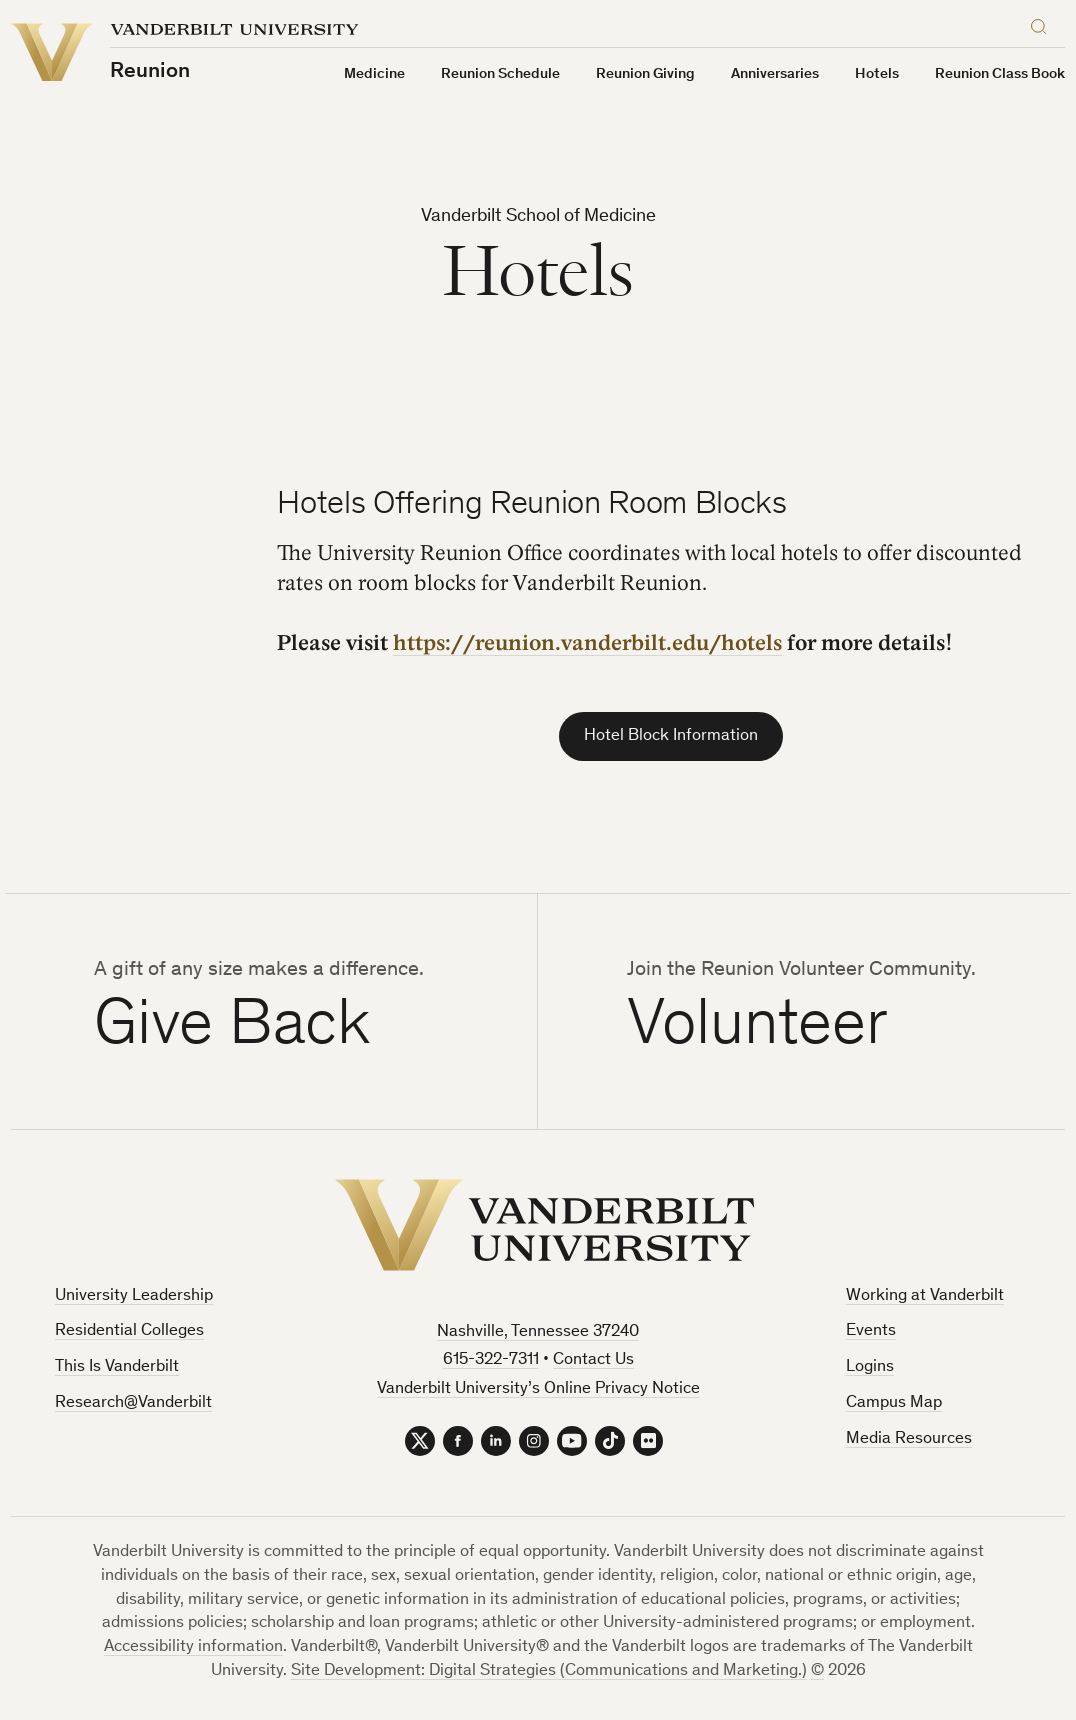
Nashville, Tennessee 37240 (538, 1332)
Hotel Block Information (671, 736)
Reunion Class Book (1000, 74)
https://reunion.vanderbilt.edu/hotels (587, 643)
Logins (870, 1367)
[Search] (1043, 23)
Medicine (374, 74)
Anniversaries (775, 74)
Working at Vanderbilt (925, 1296)
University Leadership (134, 1296)
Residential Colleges (129, 1331)
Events (871, 1331)
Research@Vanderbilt (133, 1403)
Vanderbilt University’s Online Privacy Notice (538, 1389)
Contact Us (593, 1360)
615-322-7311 (491, 1360)
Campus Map (894, 1403)
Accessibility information (193, 1647)
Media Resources (909, 1439)
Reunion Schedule (500, 74)
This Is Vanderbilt (117, 1367)
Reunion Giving (645, 74)
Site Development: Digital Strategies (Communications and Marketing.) (549, 1671)
